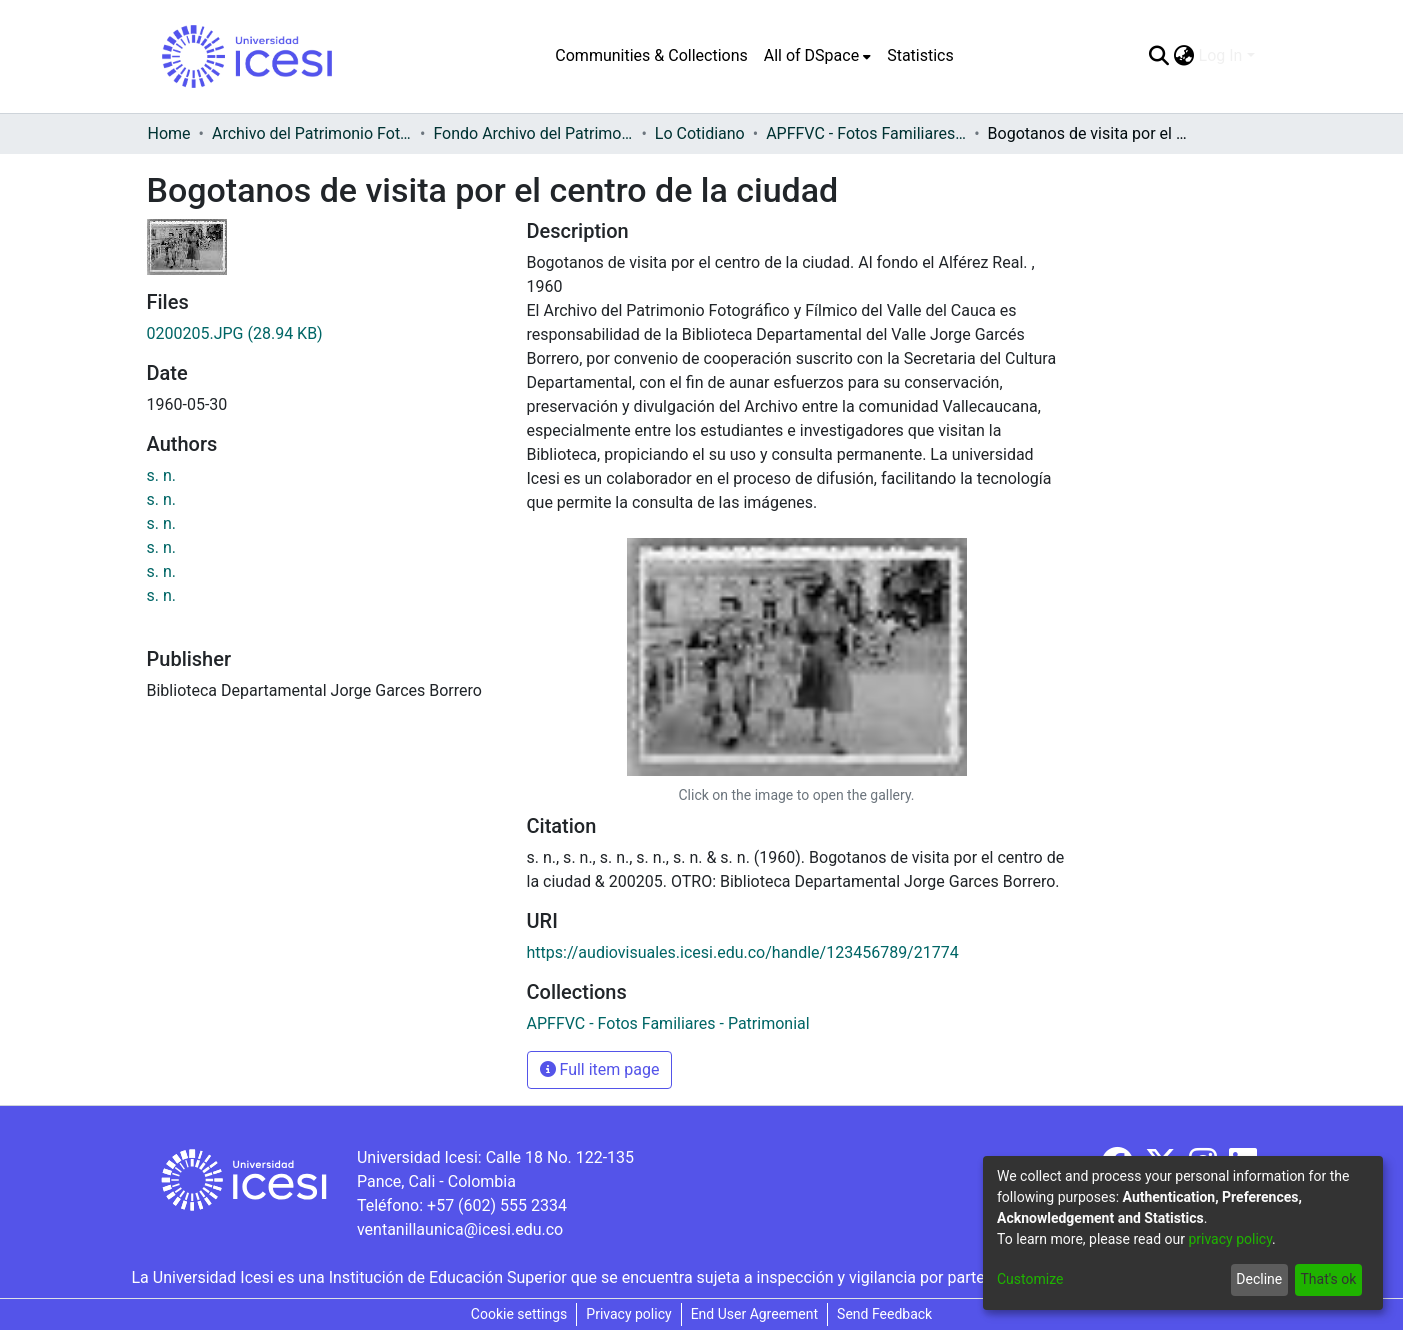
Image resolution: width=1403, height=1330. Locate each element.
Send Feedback (884, 1314)
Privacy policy (628, 1314)
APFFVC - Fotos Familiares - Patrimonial (866, 133)
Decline (1259, 1279)
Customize (1030, 1279)
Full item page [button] (600, 1069)
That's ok (1328, 1279)
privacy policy (1230, 1239)
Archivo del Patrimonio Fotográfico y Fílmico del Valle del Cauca (312, 133)
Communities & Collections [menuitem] (651, 55)
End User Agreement (754, 1314)
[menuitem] (817, 56)
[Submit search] (1159, 56)
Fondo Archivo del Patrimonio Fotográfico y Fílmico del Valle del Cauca (533, 133)
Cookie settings (519, 1314)
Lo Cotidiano (700, 133)
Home (169, 133)
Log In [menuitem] (1221, 55)
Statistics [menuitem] (920, 55)
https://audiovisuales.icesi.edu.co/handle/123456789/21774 (743, 952)
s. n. (162, 475)
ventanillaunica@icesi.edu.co (460, 1229)
